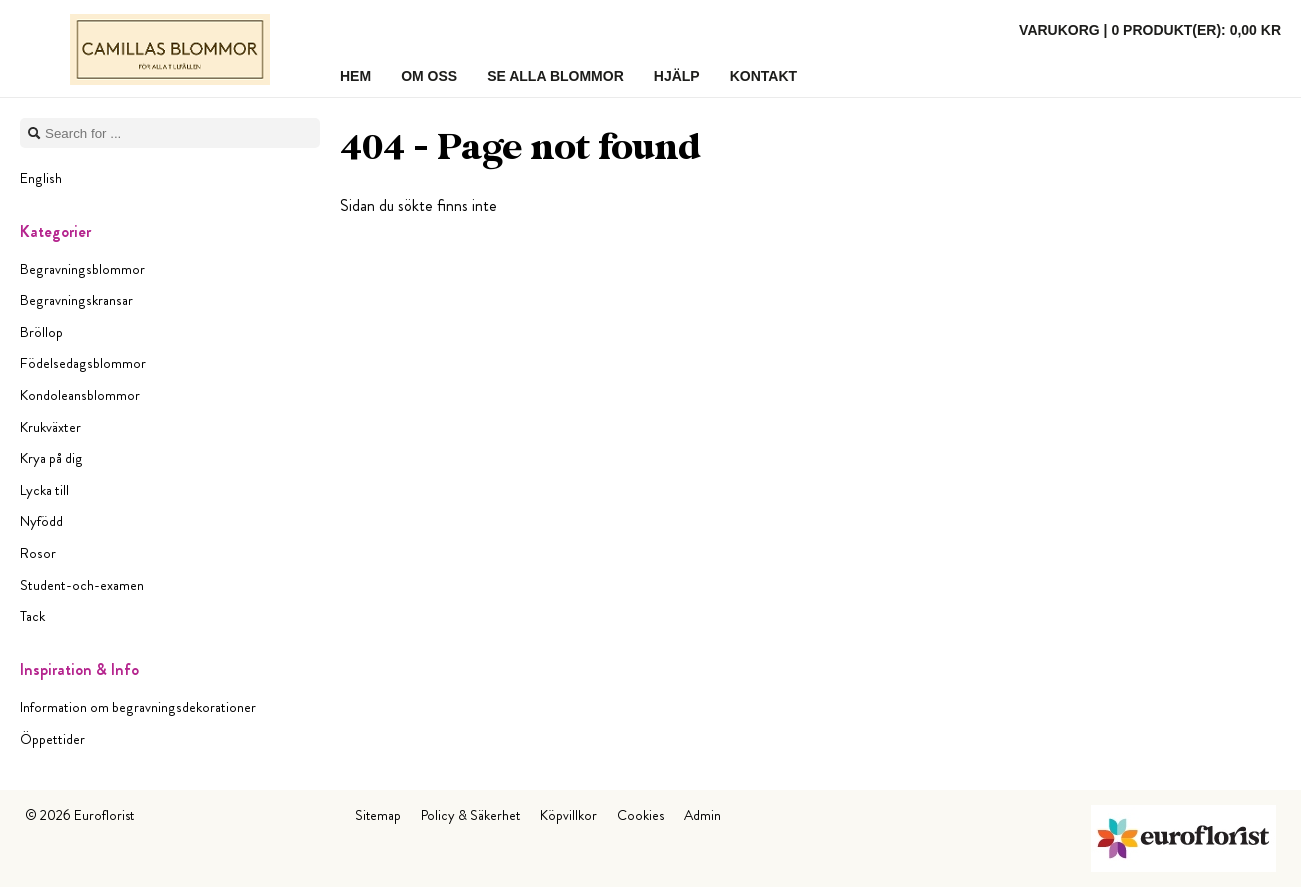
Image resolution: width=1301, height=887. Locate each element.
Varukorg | (1150, 30)
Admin (702, 815)
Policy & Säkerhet (470, 815)
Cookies (640, 815)
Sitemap (378, 815)
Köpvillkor (568, 815)
